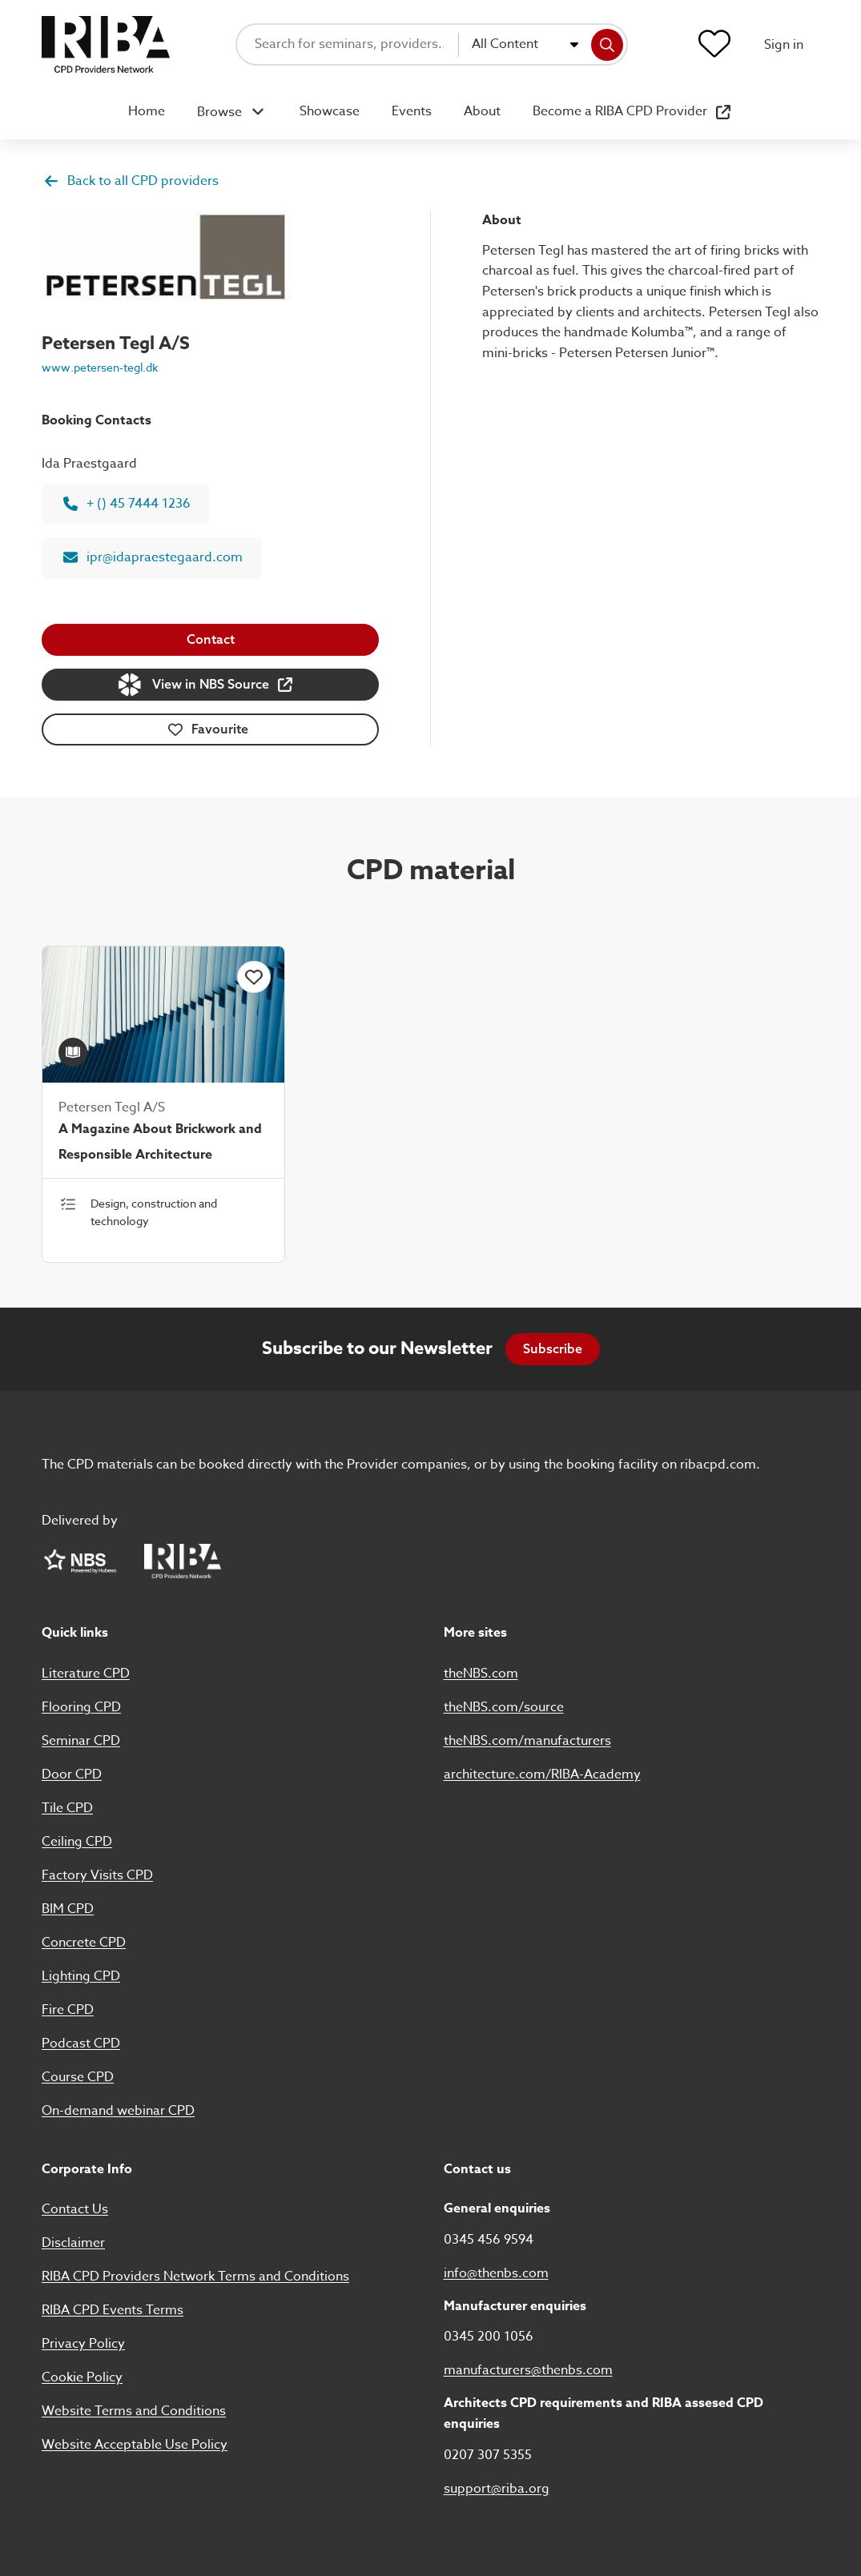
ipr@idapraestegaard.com (153, 557)
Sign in (783, 44)
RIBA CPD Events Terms (112, 2310)
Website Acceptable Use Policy (134, 2444)
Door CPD (72, 1774)
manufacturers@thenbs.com (528, 2370)
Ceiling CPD (77, 1841)
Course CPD (78, 2077)
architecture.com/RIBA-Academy (542, 1774)
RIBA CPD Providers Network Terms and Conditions (195, 2276)
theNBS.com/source (504, 1707)
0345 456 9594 (488, 2239)
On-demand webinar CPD (118, 2110)
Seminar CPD (81, 1740)
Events (412, 111)
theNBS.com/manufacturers (527, 1740)
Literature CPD (86, 1673)
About (482, 111)
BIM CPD (68, 1909)
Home (146, 111)
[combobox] (525, 44)
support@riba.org (496, 2488)
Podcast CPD (81, 2043)
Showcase (330, 111)
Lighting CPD (81, 1976)
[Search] (607, 45)
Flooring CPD (81, 1707)
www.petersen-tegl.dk (100, 367)
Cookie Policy (82, 2377)
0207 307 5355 (488, 2455)
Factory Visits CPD (97, 1875)
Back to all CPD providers (131, 181)
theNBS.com (481, 1673)
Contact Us (75, 2209)
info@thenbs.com (496, 2273)
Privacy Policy (83, 2343)
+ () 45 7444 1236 (127, 503)
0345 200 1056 (488, 2336)
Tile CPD (67, 1808)
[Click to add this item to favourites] (254, 977)
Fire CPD (68, 2009)
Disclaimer (73, 2242)
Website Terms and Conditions (134, 2411)
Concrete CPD (84, 1942)
